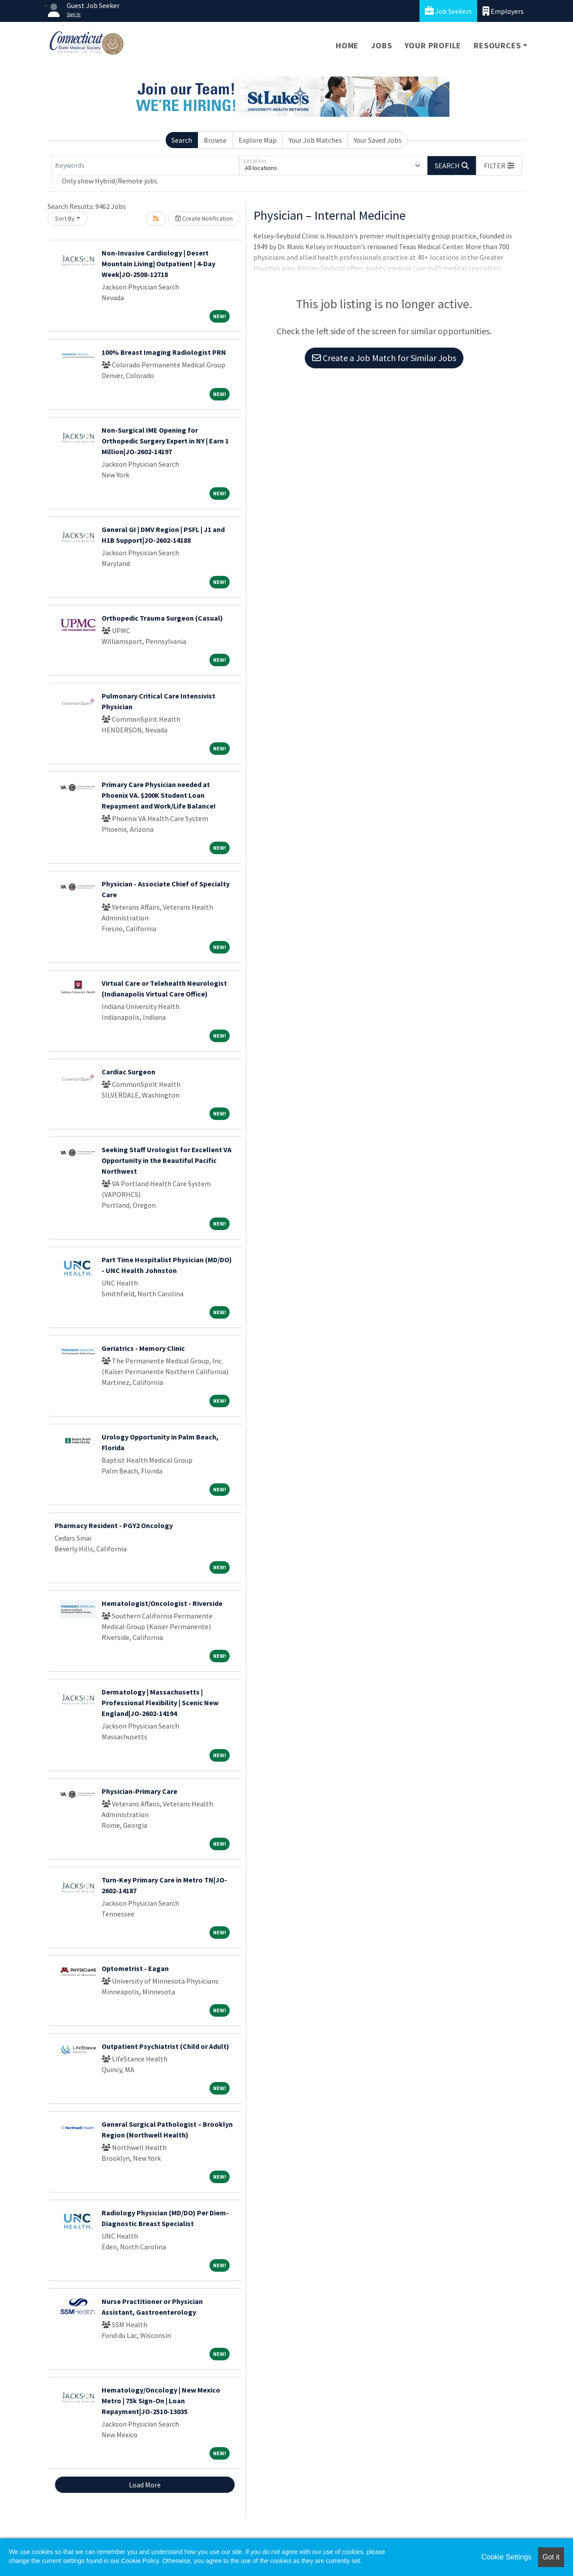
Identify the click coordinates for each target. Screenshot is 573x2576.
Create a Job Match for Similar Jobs (384, 357)
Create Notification (204, 218)
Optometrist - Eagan (135, 1968)
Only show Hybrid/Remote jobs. (110, 180)
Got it (551, 2557)
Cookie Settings (506, 2557)
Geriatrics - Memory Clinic (143, 1348)
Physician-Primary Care (139, 1791)
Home (347, 45)
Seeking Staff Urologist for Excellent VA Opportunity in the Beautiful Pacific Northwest (166, 1160)
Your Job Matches (315, 140)
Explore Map (258, 140)
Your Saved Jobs (378, 140)
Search (181, 140)
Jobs (381, 45)
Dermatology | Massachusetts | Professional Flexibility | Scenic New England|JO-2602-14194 (160, 1702)
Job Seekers (448, 11)
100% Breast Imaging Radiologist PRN (164, 352)
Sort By (65, 218)
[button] (499, 165)
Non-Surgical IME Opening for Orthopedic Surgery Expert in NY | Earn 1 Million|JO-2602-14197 (165, 441)
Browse (215, 140)
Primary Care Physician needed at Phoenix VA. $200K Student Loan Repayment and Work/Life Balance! (159, 795)
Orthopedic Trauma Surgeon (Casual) (162, 617)
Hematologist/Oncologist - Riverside (162, 1603)
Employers (503, 11)
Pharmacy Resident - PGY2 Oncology (114, 1525)
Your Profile (433, 45)
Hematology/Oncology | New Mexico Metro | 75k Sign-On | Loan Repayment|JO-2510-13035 (161, 2400)
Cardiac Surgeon (128, 1071)
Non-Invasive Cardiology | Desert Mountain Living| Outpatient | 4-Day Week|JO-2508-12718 (158, 263)
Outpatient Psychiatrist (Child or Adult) (165, 2046)
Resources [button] (497, 45)
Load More (145, 2484)
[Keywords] (145, 165)
